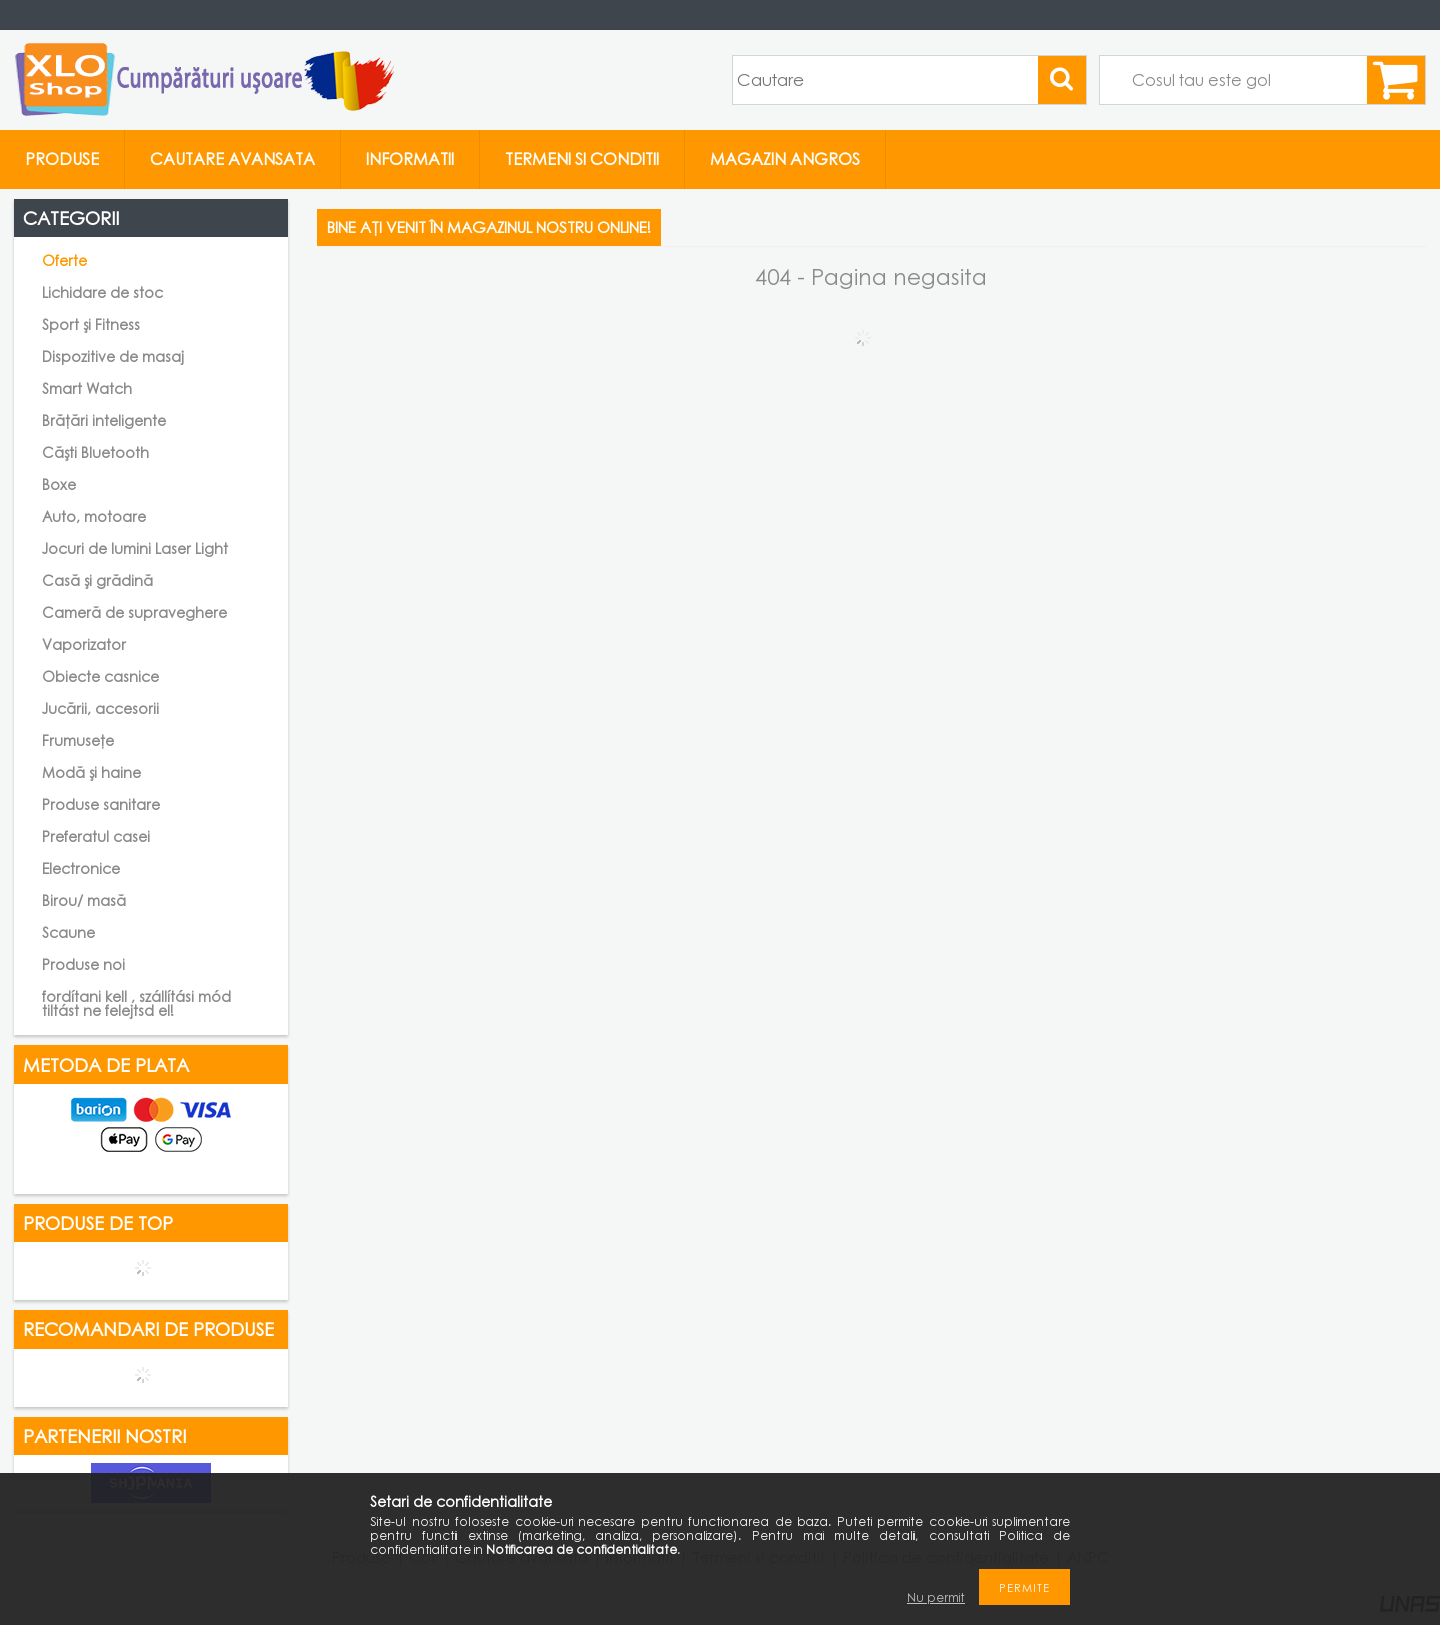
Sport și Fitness (91, 324)
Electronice (81, 868)
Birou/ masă (84, 900)
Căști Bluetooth (95, 452)
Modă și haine (91, 772)
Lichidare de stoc (102, 292)
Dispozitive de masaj (113, 356)
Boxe (59, 484)
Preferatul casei (96, 836)
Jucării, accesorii (100, 708)
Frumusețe (78, 740)
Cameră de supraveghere (134, 612)
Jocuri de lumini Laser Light (135, 548)
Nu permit (936, 1597)
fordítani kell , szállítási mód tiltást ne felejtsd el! (136, 1003)
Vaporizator (84, 644)
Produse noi (83, 964)
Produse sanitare (101, 804)
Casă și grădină (97, 580)
